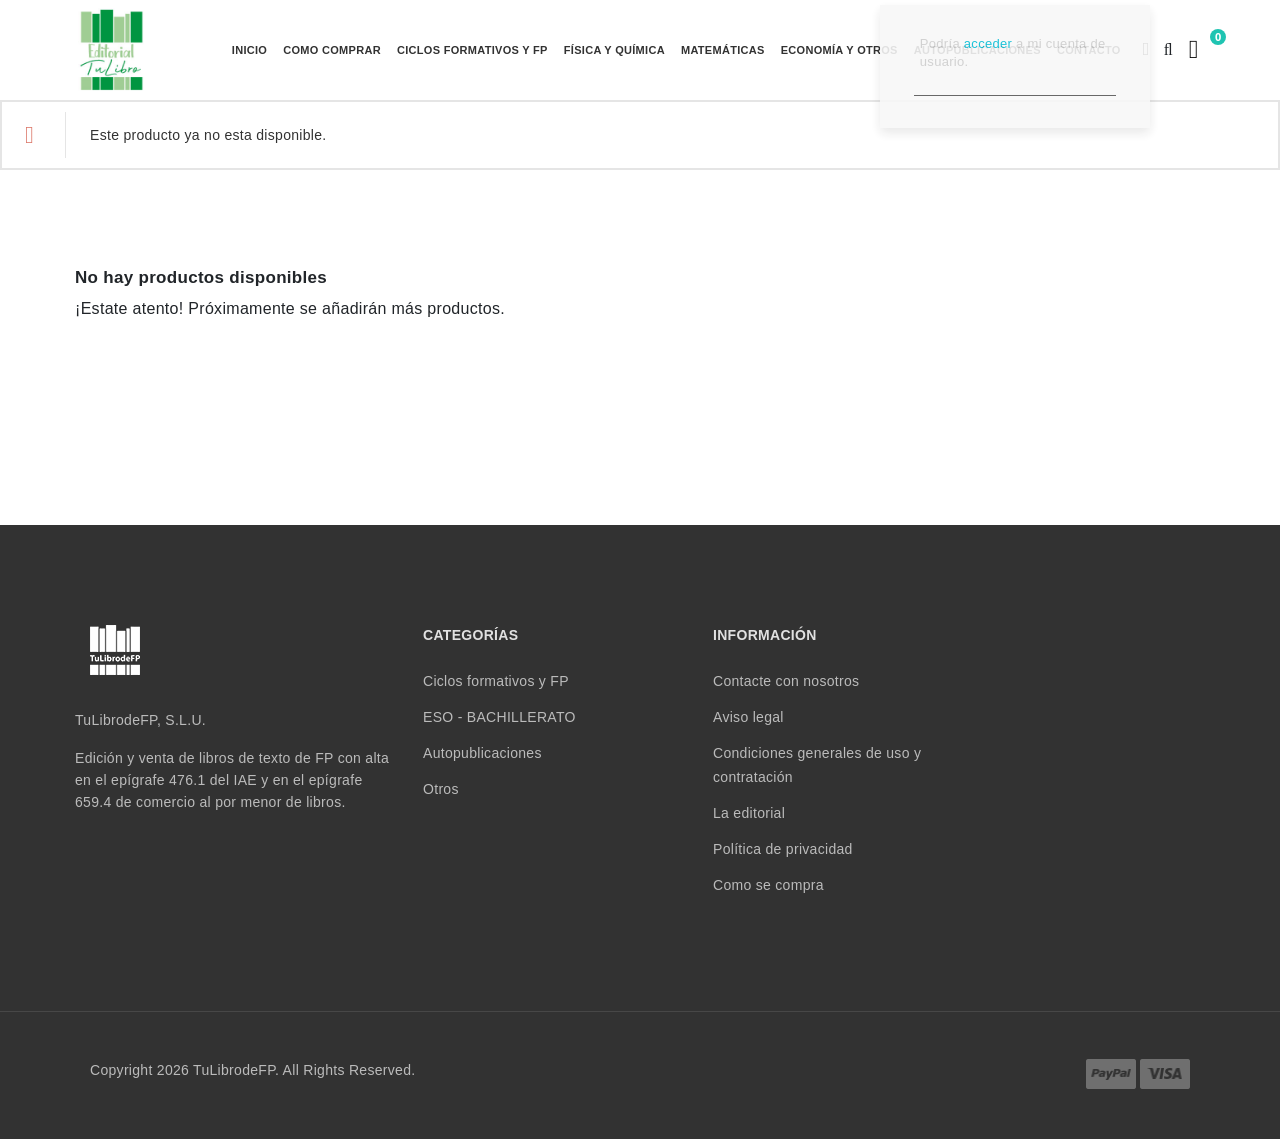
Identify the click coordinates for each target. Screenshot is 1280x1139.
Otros (441, 789)
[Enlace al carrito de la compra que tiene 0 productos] (1191, 49)
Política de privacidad (783, 849)
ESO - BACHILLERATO (499, 717)
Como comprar (332, 50)
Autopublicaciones (977, 50)
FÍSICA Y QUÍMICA (614, 50)
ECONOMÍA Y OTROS (839, 50)
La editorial (749, 813)
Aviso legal (748, 717)
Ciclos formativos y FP (472, 50)
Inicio (249, 50)
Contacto (1089, 50)
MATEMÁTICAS (723, 50)
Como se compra (768, 885)
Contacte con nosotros (786, 681)
